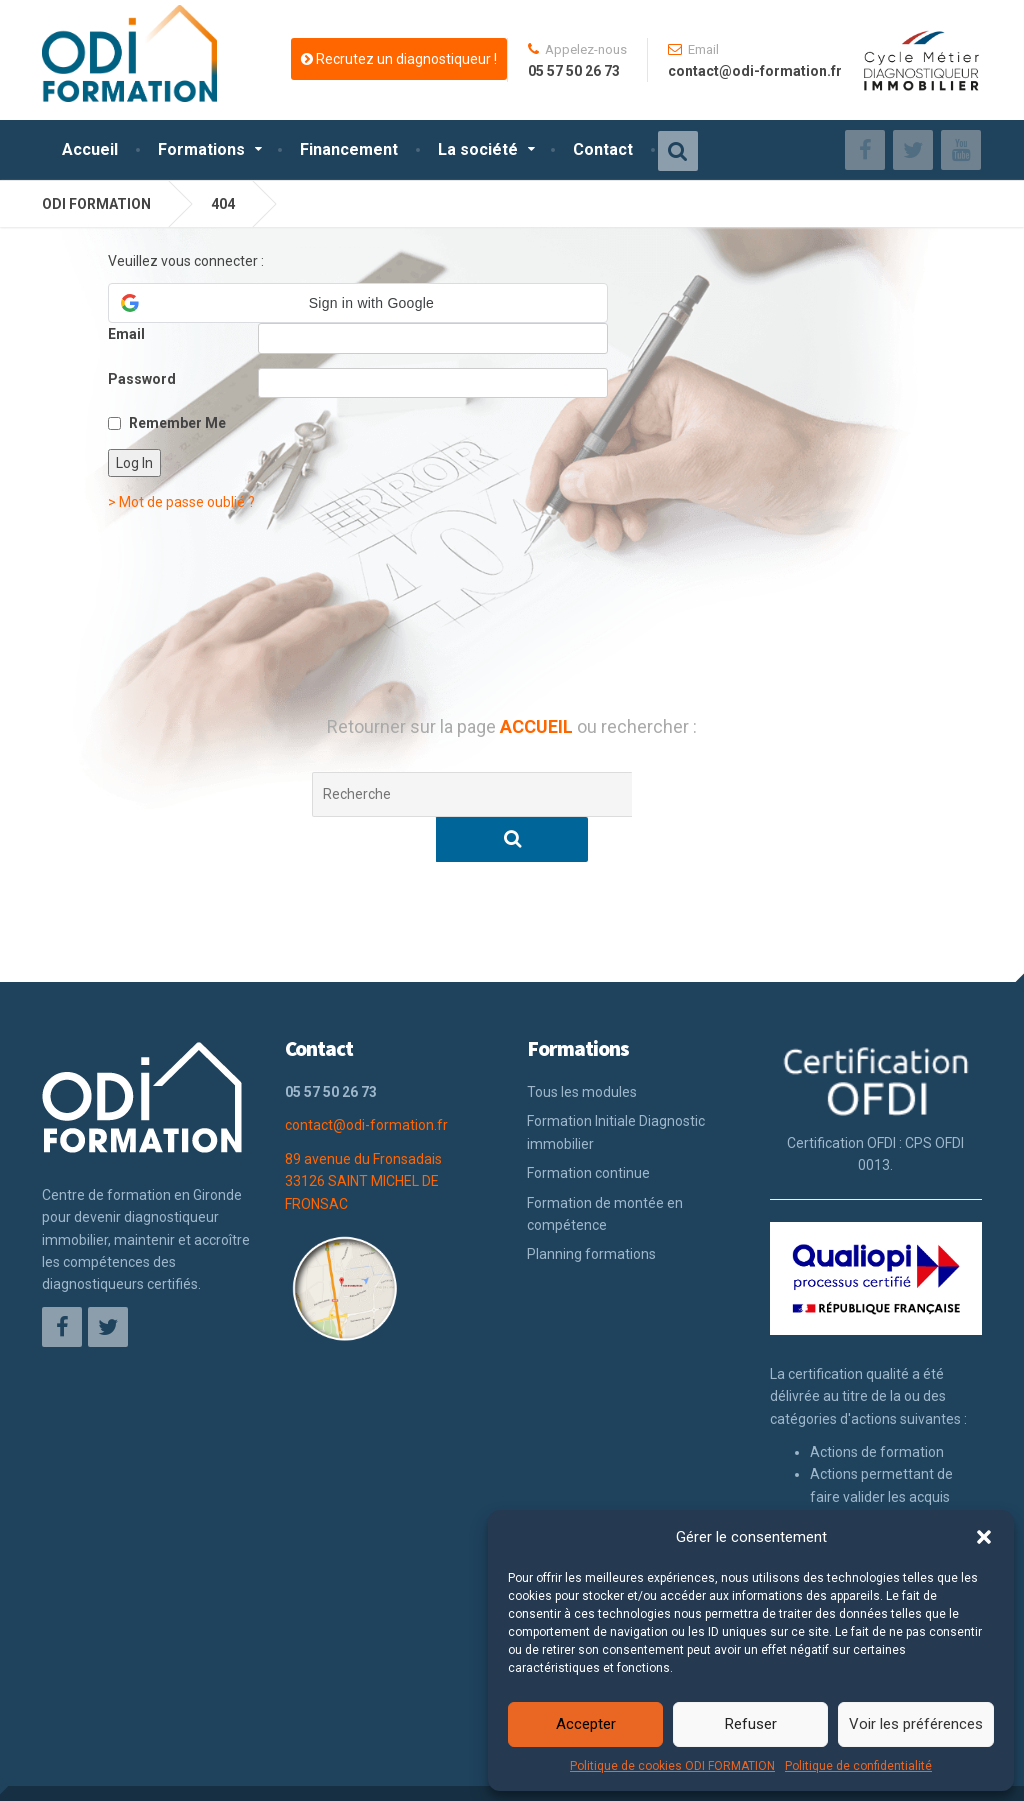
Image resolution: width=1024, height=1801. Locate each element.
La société (478, 149)
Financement (349, 149)
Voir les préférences (916, 1724)
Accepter (586, 1724)
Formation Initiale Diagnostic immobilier (616, 1087)
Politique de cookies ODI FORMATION (672, 1766)
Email (126, 334)
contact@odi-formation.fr (366, 1080)
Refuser (751, 1724)
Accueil (90, 149)
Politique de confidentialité (858, 1766)
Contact (603, 149)
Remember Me (177, 423)
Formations (201, 149)
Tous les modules (582, 1047)
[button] (984, 1537)
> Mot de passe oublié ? (181, 502)
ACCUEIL (538, 726)
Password (142, 379)
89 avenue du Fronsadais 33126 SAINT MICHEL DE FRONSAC (363, 1136)
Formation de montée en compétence (605, 1169)
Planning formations (591, 1209)
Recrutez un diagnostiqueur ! (399, 59)
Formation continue (588, 1128)
